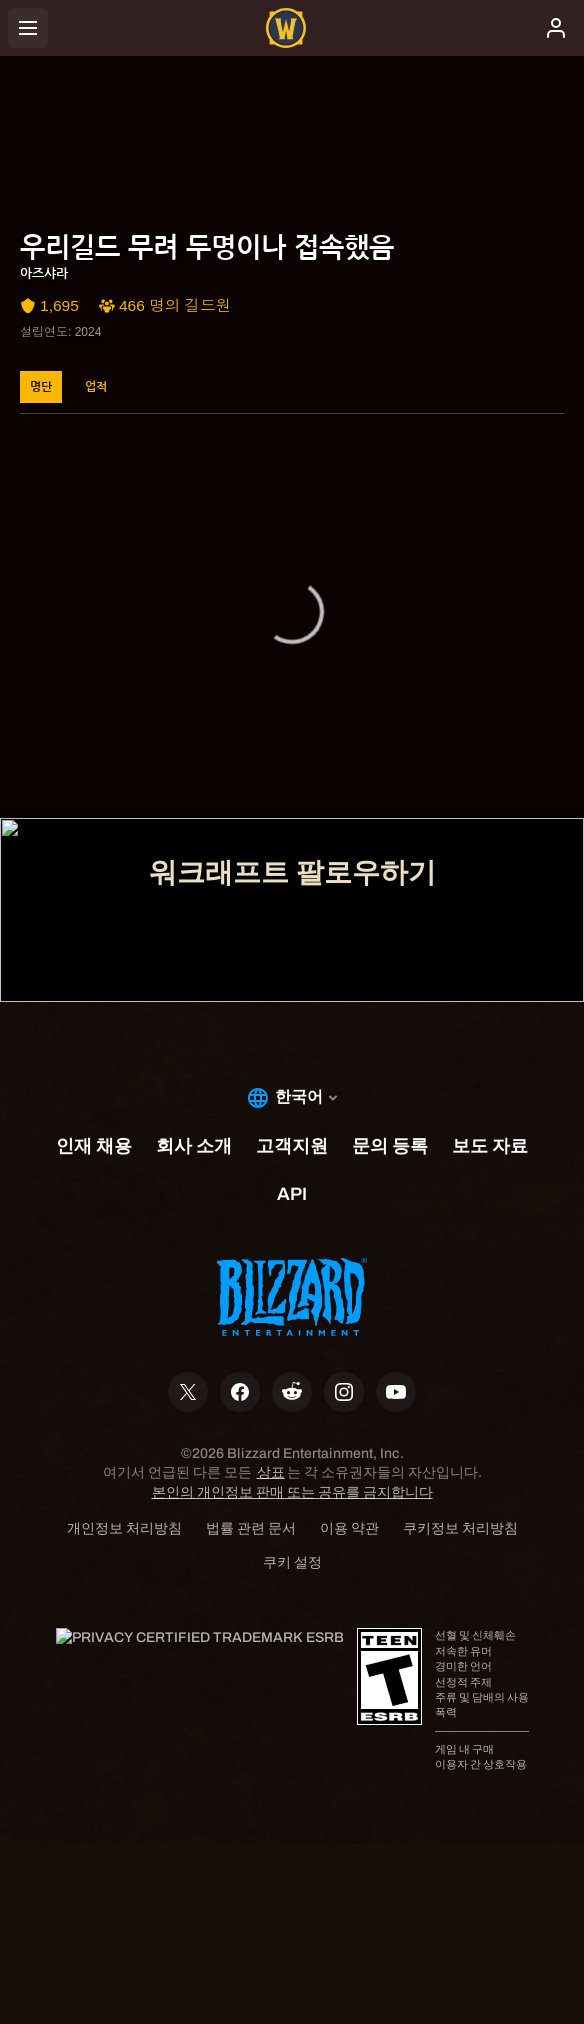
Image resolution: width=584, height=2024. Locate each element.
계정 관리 (292, 707)
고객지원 (292, 763)
